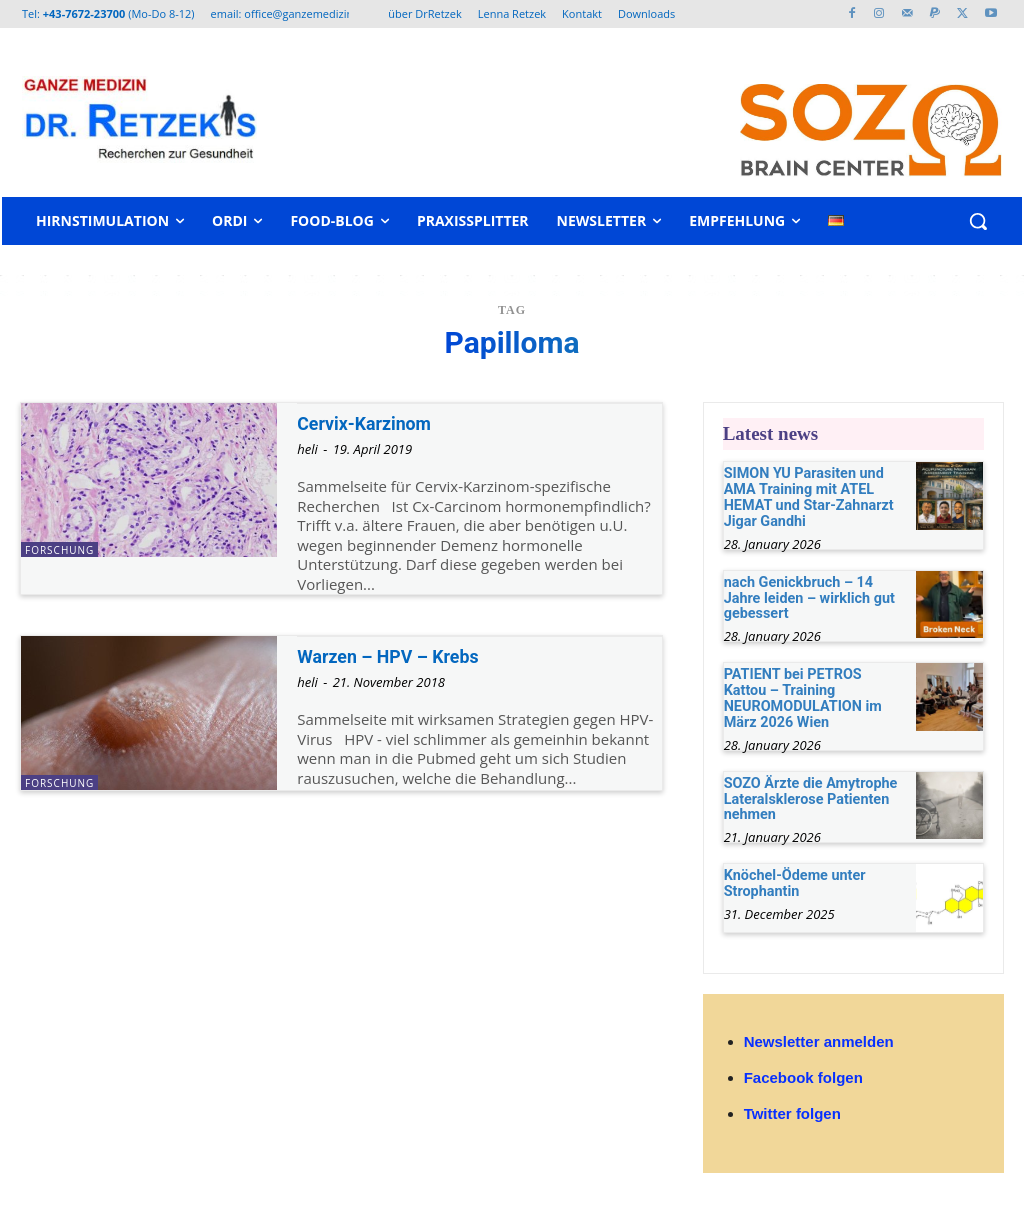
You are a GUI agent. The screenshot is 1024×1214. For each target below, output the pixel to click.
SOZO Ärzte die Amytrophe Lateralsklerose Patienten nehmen (808, 793)
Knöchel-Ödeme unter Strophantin (793, 876)
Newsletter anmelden (819, 1034)
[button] (978, 221)
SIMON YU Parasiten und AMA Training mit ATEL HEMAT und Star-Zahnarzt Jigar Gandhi (806, 496)
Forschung (59, 550)
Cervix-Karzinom (368, 423)
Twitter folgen (792, 1106)
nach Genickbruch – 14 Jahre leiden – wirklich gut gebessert (807, 595)
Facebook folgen (803, 1070)
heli (307, 449)
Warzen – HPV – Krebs (394, 656)
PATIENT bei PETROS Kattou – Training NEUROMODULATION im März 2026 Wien (813, 694)
